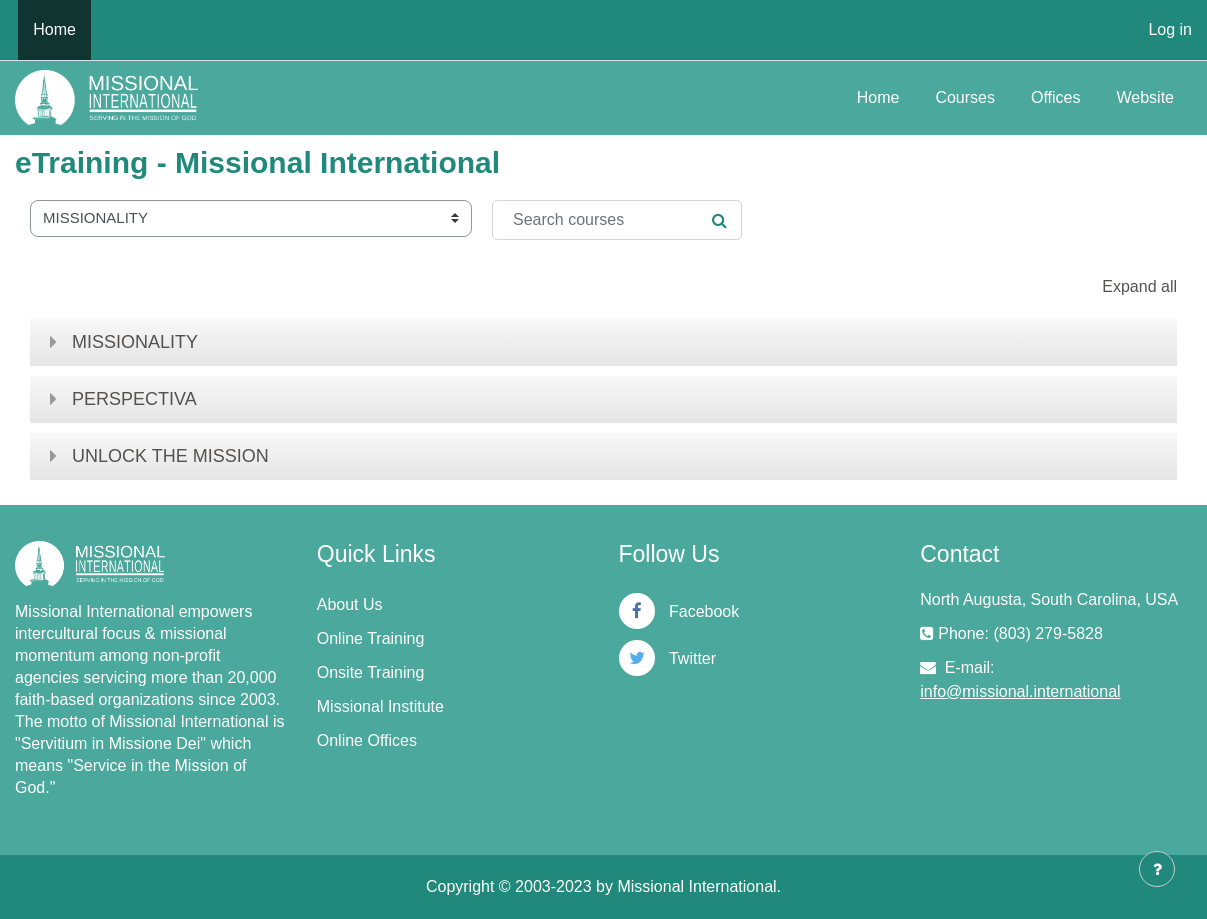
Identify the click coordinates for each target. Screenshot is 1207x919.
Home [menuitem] (54, 29)
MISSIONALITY (135, 342)
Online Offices (367, 740)
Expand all (1139, 286)
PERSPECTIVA (134, 399)
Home (878, 97)
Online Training (371, 638)
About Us (350, 604)
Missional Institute (380, 706)
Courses (965, 97)
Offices (1056, 97)
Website (1145, 97)
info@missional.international (1020, 691)
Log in (1170, 29)
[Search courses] (617, 220)
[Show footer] (1157, 869)
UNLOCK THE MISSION (170, 456)
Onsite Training (371, 672)
